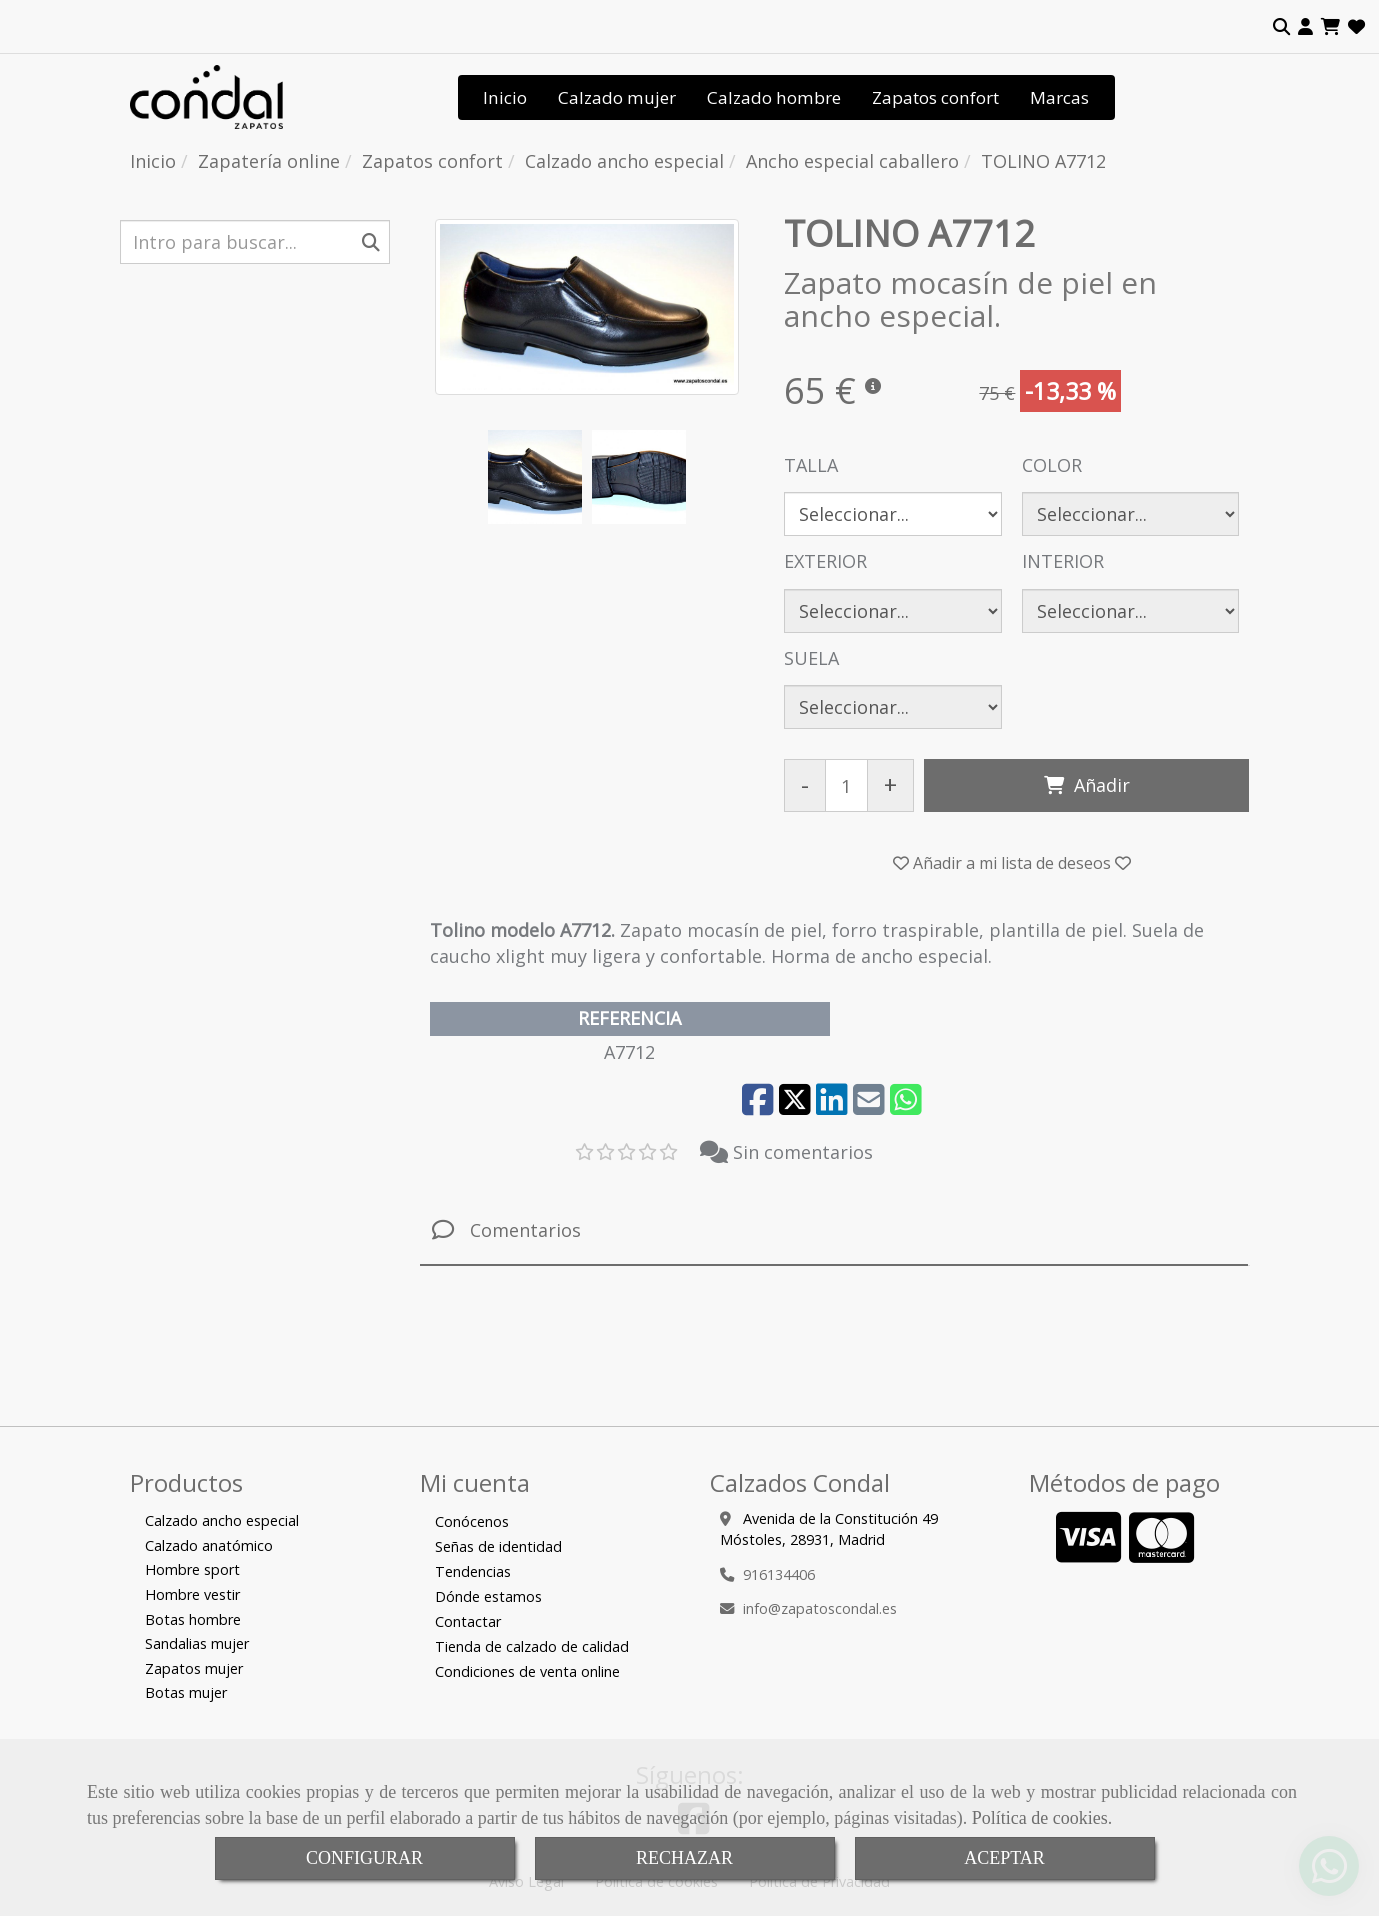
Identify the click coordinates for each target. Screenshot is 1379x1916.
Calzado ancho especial (222, 1520)
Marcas (1059, 97)
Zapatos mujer (194, 1668)
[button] (1305, 27)
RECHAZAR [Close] (684, 1858)
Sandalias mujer (197, 1643)
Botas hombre (193, 1619)
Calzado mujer (617, 97)
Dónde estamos (488, 1596)
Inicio (505, 97)
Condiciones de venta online (527, 1671)
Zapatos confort (935, 97)
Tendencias (473, 1571)
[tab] (834, 1230)
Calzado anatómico (209, 1545)
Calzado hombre (774, 97)
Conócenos (472, 1521)
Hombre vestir (192, 1594)
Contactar (468, 1621)
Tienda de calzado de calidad (532, 1646)
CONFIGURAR (364, 1858)
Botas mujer (186, 1692)
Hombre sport (192, 1569)
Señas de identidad (498, 1546)
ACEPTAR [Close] (1004, 1858)
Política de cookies (1040, 1818)
